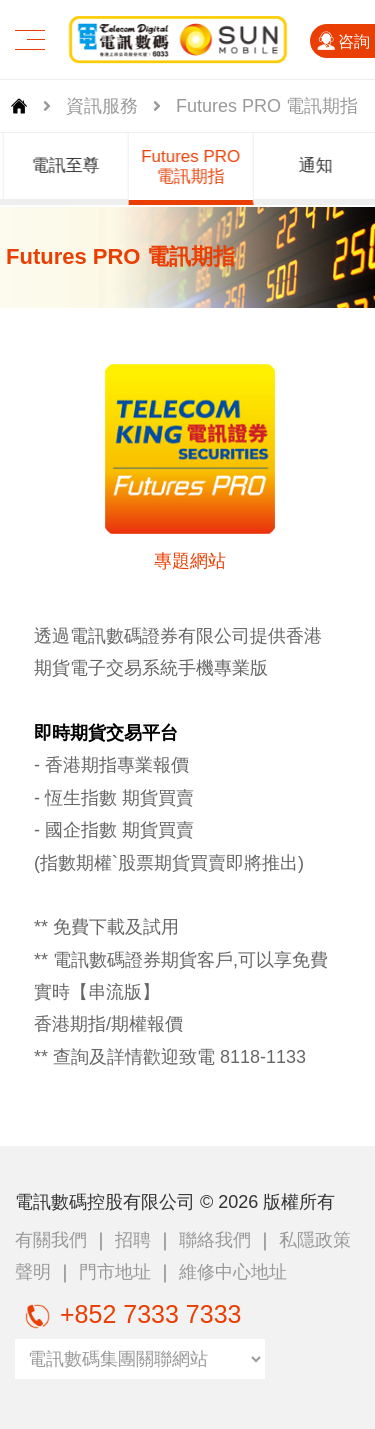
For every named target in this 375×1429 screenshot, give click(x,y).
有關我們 (51, 1240)
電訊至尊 (72, 165)
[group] (72, 169)
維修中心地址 (233, 1272)
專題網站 (190, 561)
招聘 (133, 1240)
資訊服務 (102, 106)
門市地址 (115, 1272)
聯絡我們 (215, 1240)
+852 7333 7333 (128, 1314)
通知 (322, 165)
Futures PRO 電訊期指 (197, 166)
